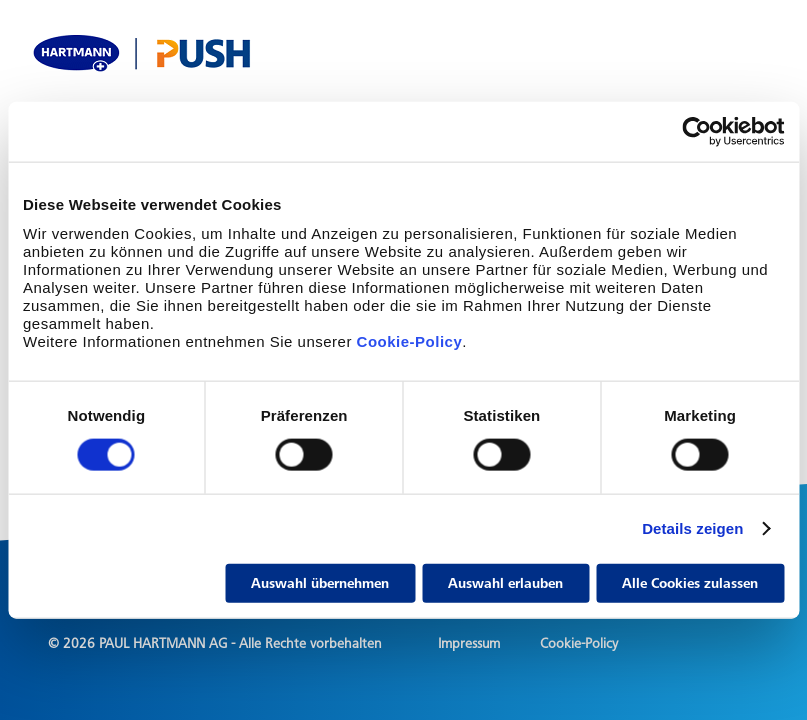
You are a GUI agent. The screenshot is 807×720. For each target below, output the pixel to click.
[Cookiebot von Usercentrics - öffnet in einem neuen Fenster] (696, 132)
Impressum (469, 643)
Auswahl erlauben (505, 582)
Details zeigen (692, 528)
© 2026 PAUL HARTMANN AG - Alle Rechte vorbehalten (215, 643)
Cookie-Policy (407, 340)
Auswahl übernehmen (320, 582)
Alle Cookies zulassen (690, 582)
